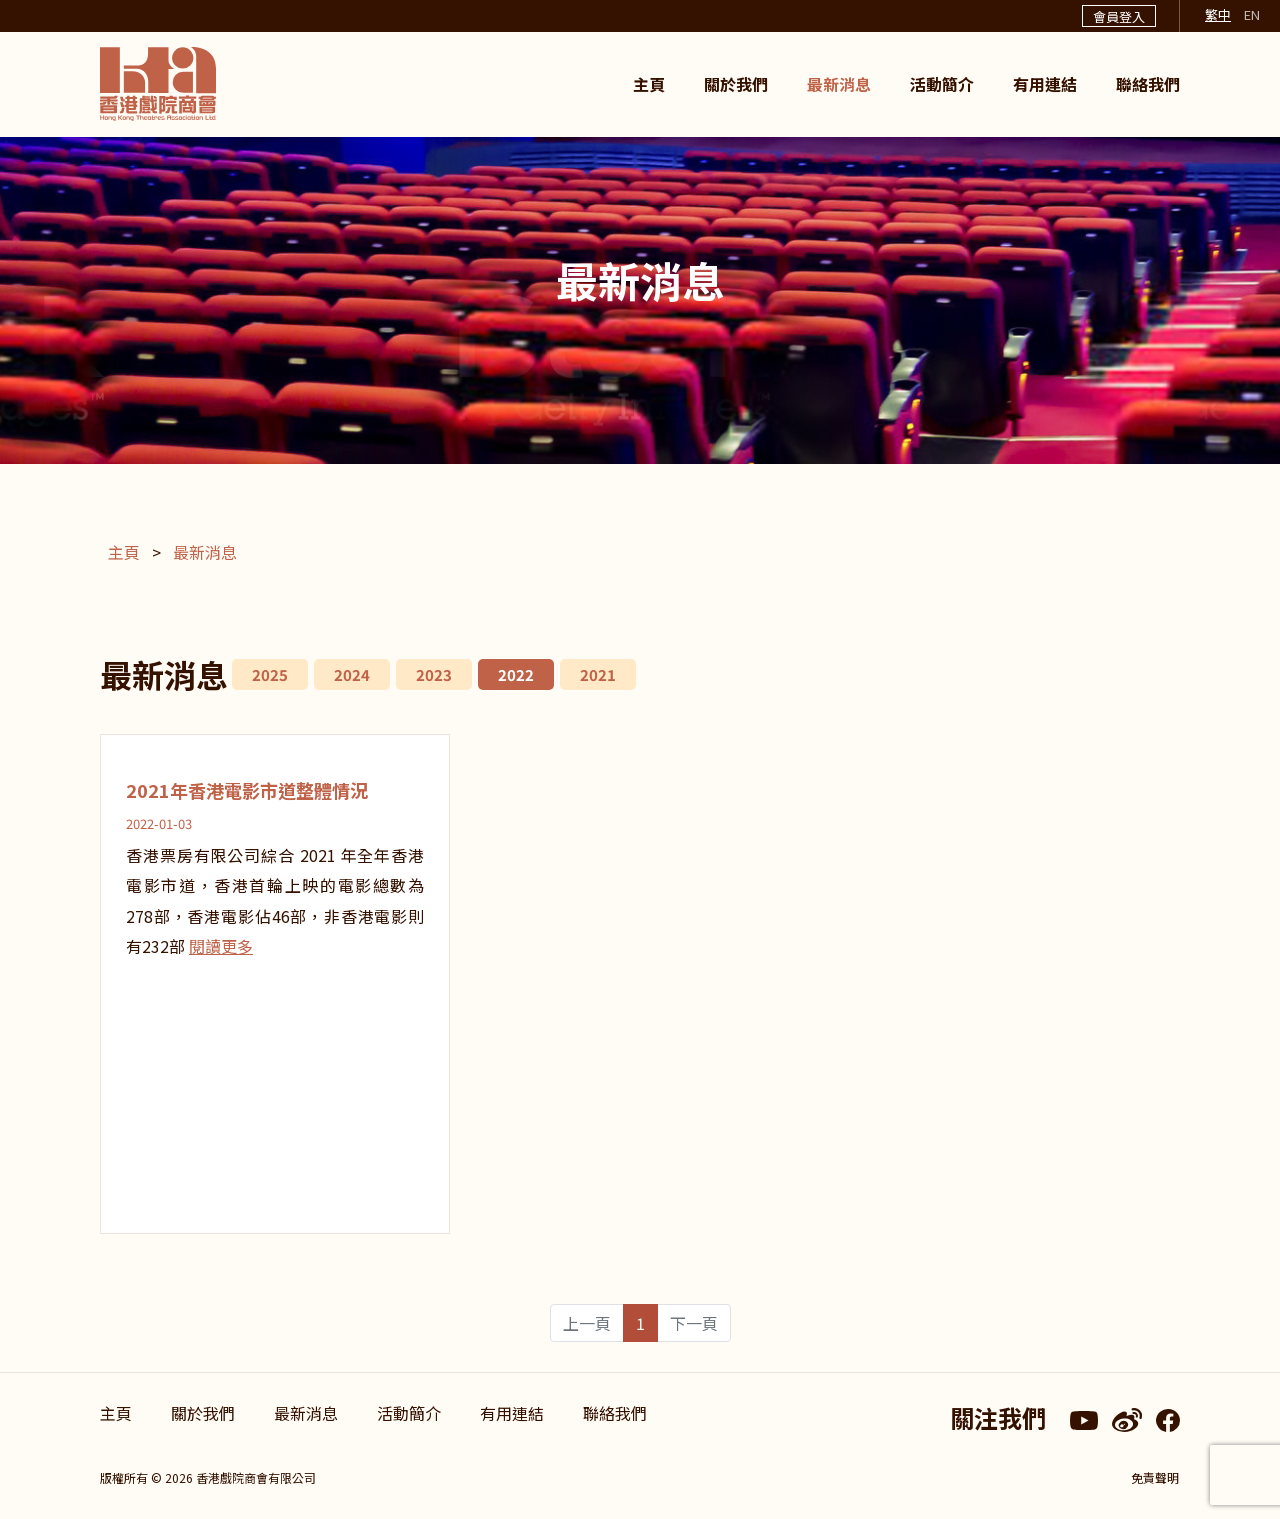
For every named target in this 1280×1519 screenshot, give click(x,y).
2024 (352, 674)
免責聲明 (1156, 1477)
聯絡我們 (1148, 84)
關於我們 (736, 84)
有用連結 (1045, 84)
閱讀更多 (221, 946)
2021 (598, 674)
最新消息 (839, 84)
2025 (270, 674)
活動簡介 (942, 84)
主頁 (649, 84)
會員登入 (1119, 16)
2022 (516, 674)
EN (1252, 14)
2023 (434, 674)
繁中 (1218, 14)
